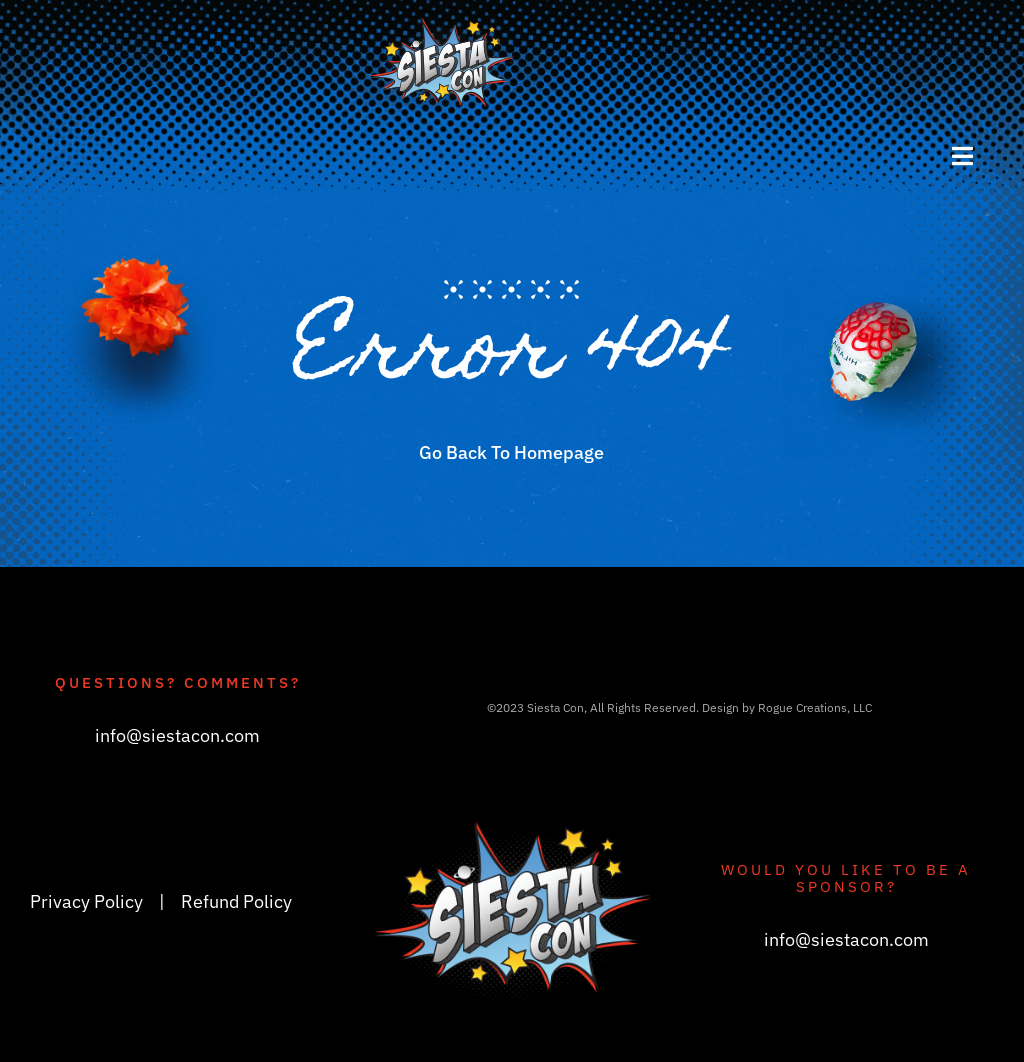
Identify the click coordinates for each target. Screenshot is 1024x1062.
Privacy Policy (86, 901)
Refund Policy (236, 901)
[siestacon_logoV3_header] (442, 24)
